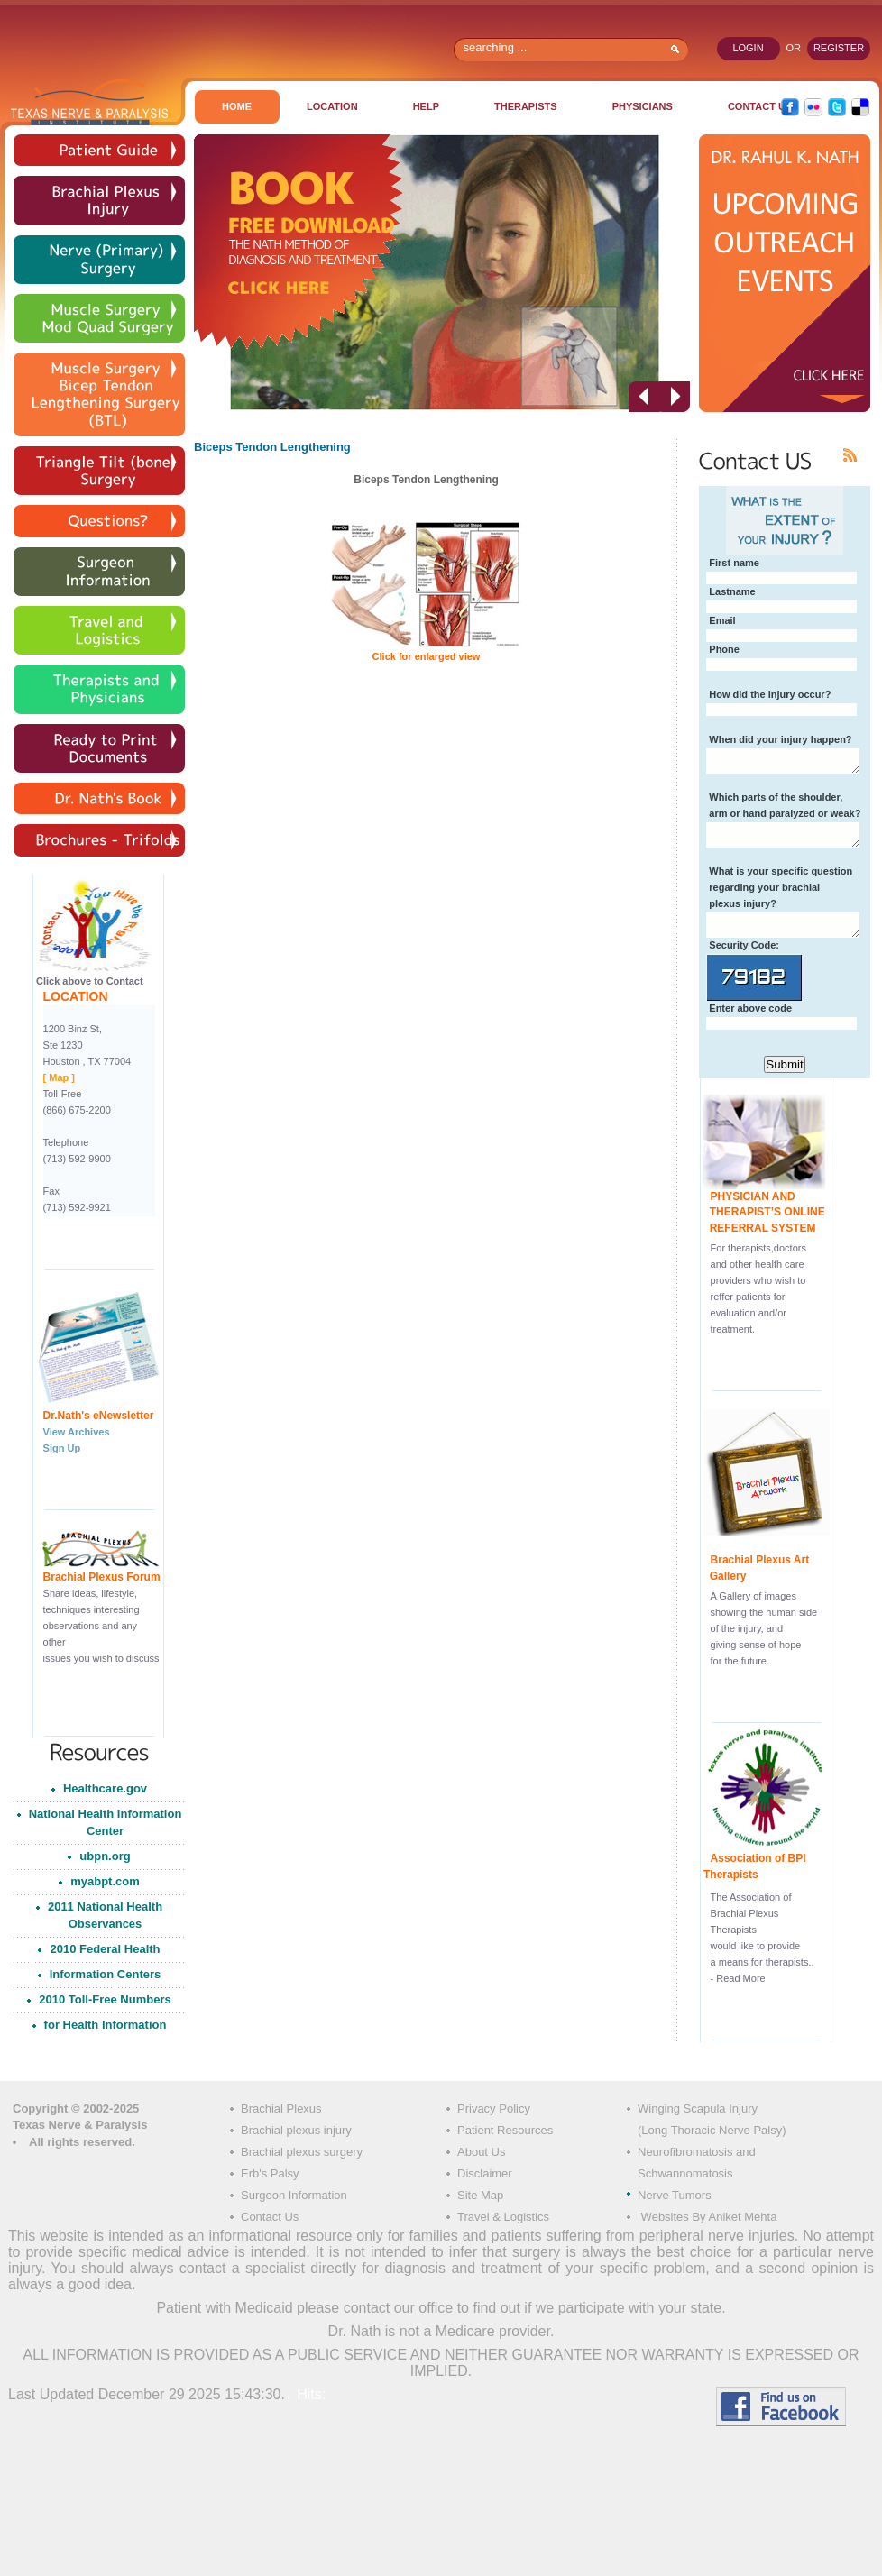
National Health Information (105, 1825)
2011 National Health (105, 1918)
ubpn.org (104, 1856)
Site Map (480, 2195)
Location (332, 106)
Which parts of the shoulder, (775, 797)
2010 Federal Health (105, 1949)
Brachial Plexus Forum (102, 1577)
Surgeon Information (294, 2195)
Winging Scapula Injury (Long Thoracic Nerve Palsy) (712, 2119)
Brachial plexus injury (296, 2130)
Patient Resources (505, 2130)
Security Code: (744, 945)
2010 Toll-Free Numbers (104, 1999)
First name (734, 562)
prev (644, 396)
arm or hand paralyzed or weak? (784, 813)
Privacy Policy (493, 2108)
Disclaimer (484, 2173)
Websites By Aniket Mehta (707, 2216)
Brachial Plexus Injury (192, 2470)
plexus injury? (742, 903)
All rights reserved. (82, 2142)
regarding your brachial (764, 887)
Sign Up (62, 1448)
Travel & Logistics (503, 2216)
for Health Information (105, 2024)
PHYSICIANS (642, 106)
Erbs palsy (250, 2551)
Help (426, 106)
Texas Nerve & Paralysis (80, 2124)
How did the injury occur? (770, 694)
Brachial (453, 2470)
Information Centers (105, 1974)
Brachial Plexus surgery (344, 2470)
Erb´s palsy (328, 2551)
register (838, 47)
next (674, 396)
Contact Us (270, 2216)
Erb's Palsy (270, 2173)
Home (237, 106)
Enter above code (750, 1008)
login (747, 47)
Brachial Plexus (281, 2108)
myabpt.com (105, 1881)
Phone (724, 649)
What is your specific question (780, 871)
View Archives (76, 1431)
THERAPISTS (525, 106)
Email (722, 620)
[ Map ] (59, 1077)
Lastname (732, 591)
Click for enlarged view (426, 656)
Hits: (309, 2394)
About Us (481, 2152)
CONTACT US (760, 106)
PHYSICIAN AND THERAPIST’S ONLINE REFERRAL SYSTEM (764, 1212)
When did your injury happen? (780, 739)
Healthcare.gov (105, 1788)
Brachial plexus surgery (302, 2152)
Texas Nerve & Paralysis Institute (89, 102)
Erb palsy (482, 2551)
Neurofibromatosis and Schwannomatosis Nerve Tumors (697, 2173)
